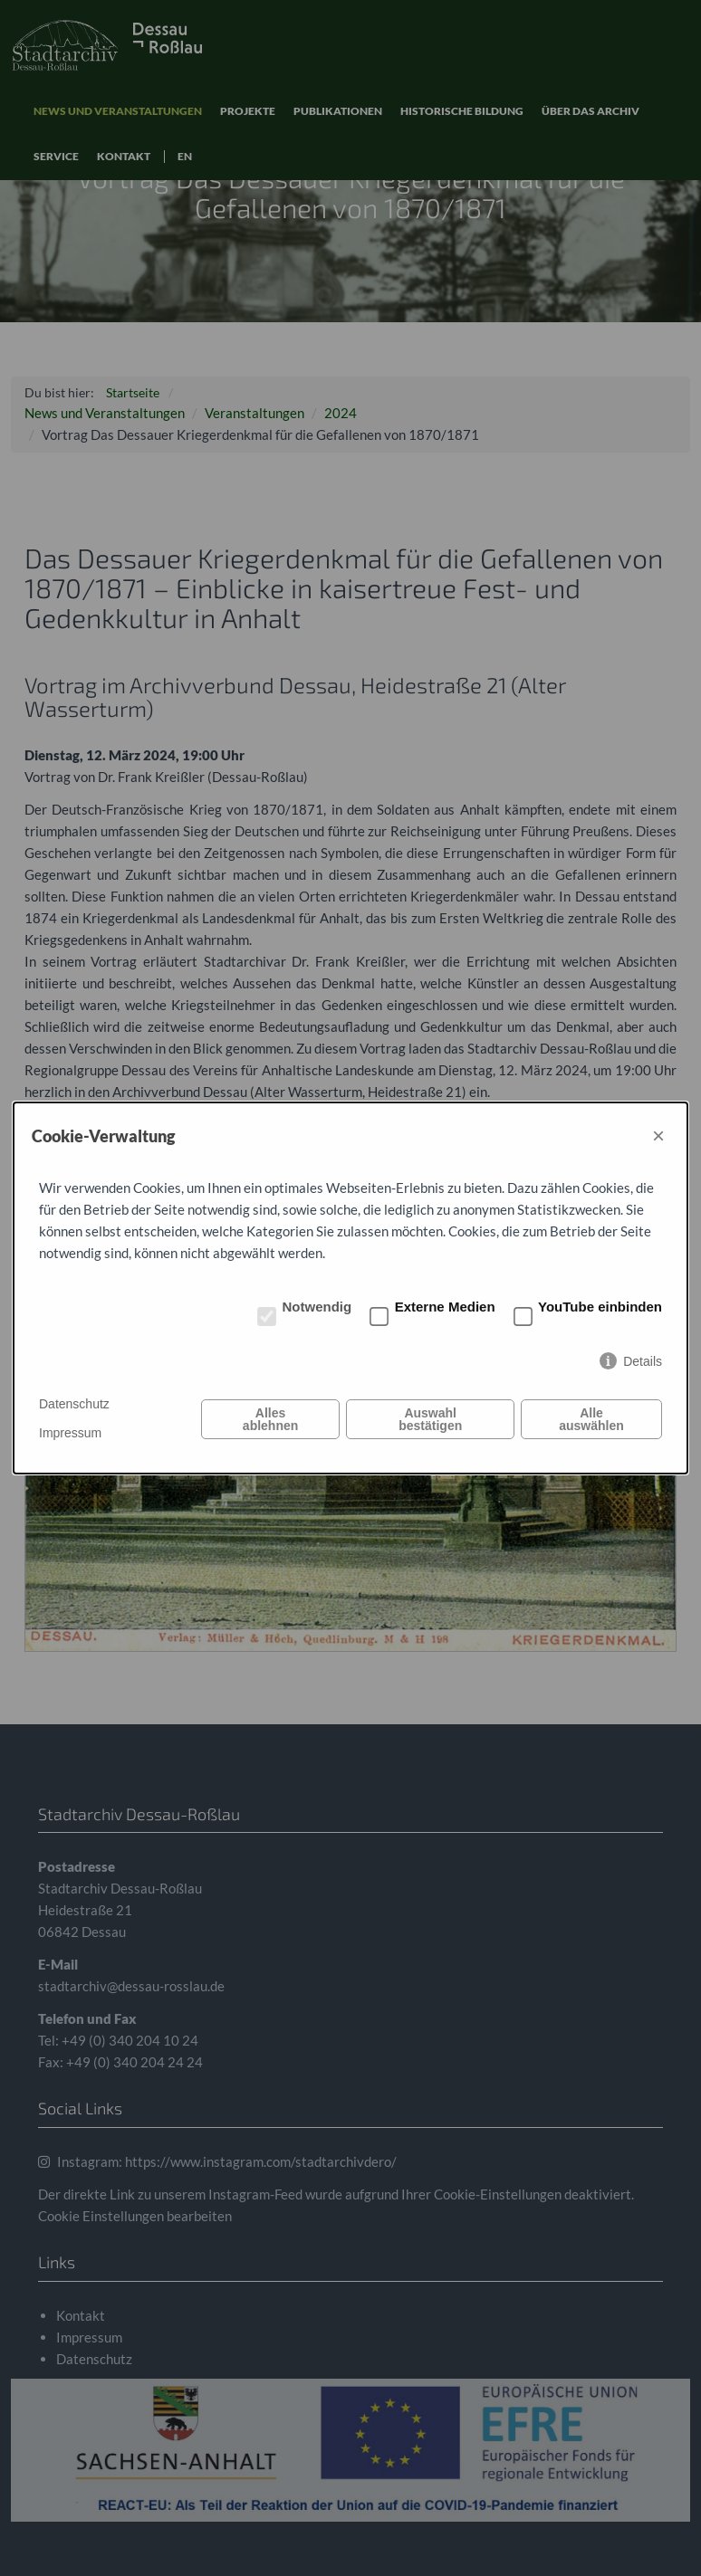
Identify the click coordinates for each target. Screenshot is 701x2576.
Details (642, 1361)
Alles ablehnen (270, 1419)
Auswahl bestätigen (430, 1419)
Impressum (70, 1433)
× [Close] (658, 1135)
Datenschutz (74, 1404)
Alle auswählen (591, 1419)
